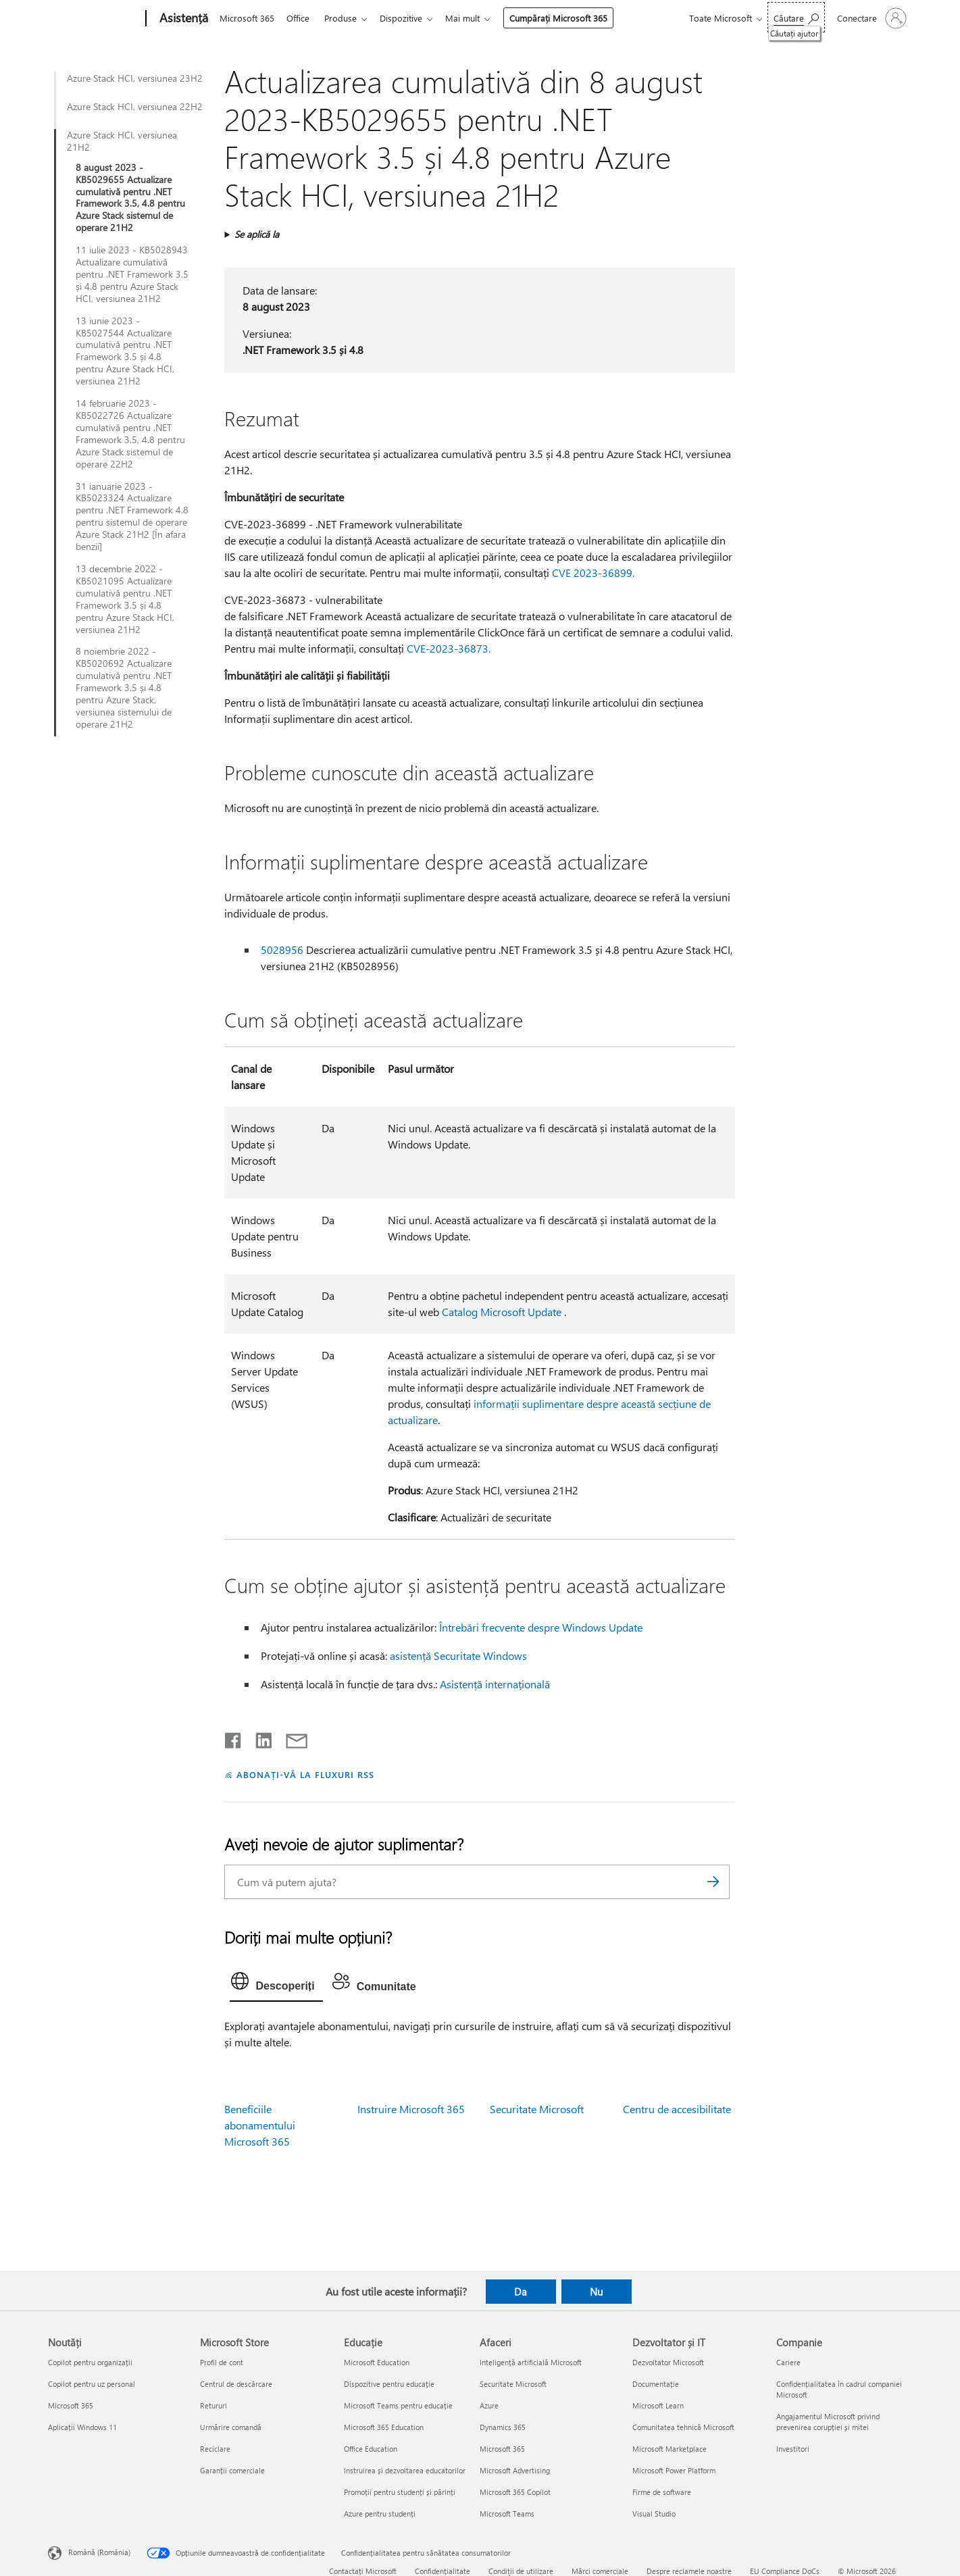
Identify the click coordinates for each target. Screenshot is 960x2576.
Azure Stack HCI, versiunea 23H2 (135, 78)
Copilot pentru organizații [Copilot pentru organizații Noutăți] (90, 2362)
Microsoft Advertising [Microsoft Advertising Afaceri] (515, 2470)
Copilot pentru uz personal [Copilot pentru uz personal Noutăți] (91, 2384)
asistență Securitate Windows (458, 1655)
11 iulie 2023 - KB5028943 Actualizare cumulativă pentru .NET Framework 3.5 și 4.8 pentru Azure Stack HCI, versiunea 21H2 (132, 274)
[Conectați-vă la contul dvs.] (870, 18)
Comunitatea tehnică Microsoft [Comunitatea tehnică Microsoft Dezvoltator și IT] (683, 2427)
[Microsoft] (94, 19)
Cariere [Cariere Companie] (788, 2362)
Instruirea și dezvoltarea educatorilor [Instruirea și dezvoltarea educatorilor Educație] (404, 2470)
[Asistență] (182, 19)
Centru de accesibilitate (677, 2109)
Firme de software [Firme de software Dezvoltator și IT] (661, 2492)
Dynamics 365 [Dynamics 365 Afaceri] (503, 2427)
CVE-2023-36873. (448, 648)
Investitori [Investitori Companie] (792, 2449)
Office (300, 18)
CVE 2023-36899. (593, 572)
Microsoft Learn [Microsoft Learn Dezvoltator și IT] (658, 2405)
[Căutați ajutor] (796, 17)
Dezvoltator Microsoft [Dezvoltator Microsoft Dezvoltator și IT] (668, 2362)
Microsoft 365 (247, 18)
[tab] (276, 1984)
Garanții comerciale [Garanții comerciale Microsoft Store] (232, 2470)
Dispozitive (409, 18)
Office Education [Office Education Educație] (370, 2449)
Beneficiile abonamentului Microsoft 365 (259, 2125)
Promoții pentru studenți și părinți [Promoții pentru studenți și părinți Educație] (399, 2492)
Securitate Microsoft (537, 2109)
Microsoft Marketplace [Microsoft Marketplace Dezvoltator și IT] (669, 2449)
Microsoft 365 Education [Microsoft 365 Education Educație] (384, 2427)
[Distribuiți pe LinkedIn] (258, 1737)
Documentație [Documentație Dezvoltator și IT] (655, 2384)
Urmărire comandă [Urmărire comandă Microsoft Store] (230, 2427)
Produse (346, 18)
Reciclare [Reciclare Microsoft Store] (215, 2449)
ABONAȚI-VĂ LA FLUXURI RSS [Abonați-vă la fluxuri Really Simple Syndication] (305, 1774)
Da (520, 2291)
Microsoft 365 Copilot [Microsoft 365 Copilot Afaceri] (515, 2492)
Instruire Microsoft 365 (411, 2109)
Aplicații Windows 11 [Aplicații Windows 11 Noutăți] (82, 2427)
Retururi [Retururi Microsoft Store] (213, 2405)
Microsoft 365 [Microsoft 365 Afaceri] (502, 2449)
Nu (596, 2291)
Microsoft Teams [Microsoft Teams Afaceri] (507, 2513)
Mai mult (473, 18)
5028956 (282, 949)
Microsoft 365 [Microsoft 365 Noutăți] (70, 2405)
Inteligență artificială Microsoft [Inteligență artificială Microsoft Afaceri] (531, 2362)
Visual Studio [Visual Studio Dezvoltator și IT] (654, 2513)
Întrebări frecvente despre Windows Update (540, 1627)
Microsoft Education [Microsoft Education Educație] (376, 2362)
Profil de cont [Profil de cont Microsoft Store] (221, 2362)
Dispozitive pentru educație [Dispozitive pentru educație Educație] (389, 2384)
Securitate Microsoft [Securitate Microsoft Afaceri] (513, 2384)
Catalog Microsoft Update (501, 1312)
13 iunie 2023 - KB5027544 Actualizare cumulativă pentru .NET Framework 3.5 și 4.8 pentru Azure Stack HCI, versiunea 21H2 (125, 351)
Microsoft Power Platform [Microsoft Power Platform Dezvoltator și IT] (673, 2470)
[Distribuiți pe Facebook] (233, 1737)
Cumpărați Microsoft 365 (569, 18)
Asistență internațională (495, 1684)
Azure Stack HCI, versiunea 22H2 (135, 107)
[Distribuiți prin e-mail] (290, 1737)
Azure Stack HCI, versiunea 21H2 (122, 141)
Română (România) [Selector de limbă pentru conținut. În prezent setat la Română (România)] (99, 2552)
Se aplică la (256, 234)
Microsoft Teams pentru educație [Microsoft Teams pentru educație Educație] (398, 2405)
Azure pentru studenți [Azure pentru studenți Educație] (379, 2513)
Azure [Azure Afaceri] (489, 2405)
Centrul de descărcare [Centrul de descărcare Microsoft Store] (236, 2384)
